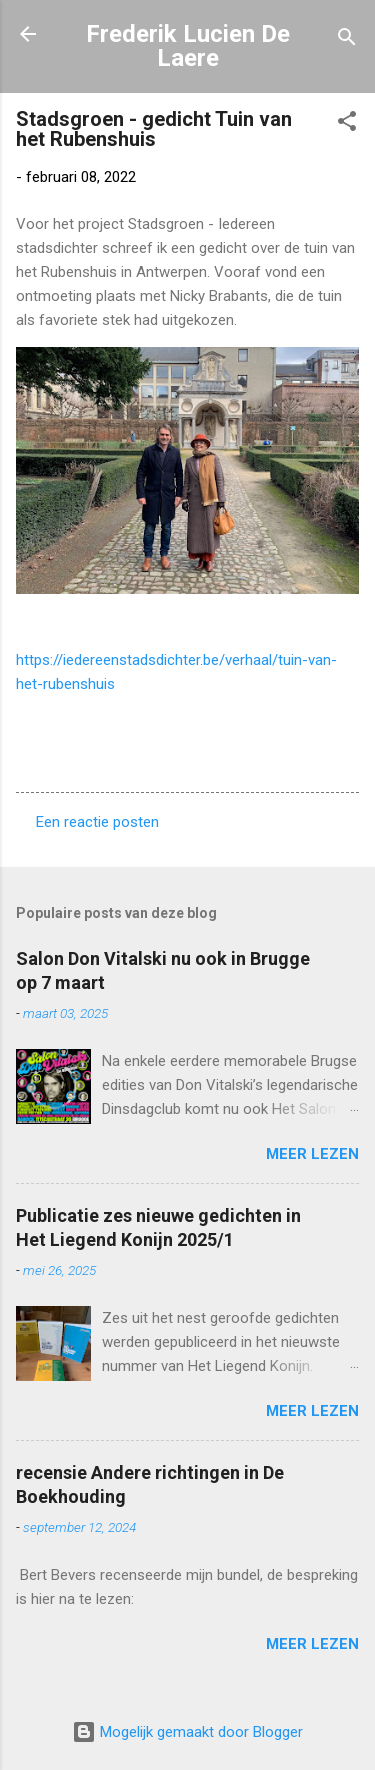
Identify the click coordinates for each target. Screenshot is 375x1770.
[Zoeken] (347, 40)
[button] (347, 124)
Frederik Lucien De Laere (188, 46)
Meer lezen (312, 1154)
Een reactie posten (97, 822)
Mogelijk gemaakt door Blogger (187, 1732)
